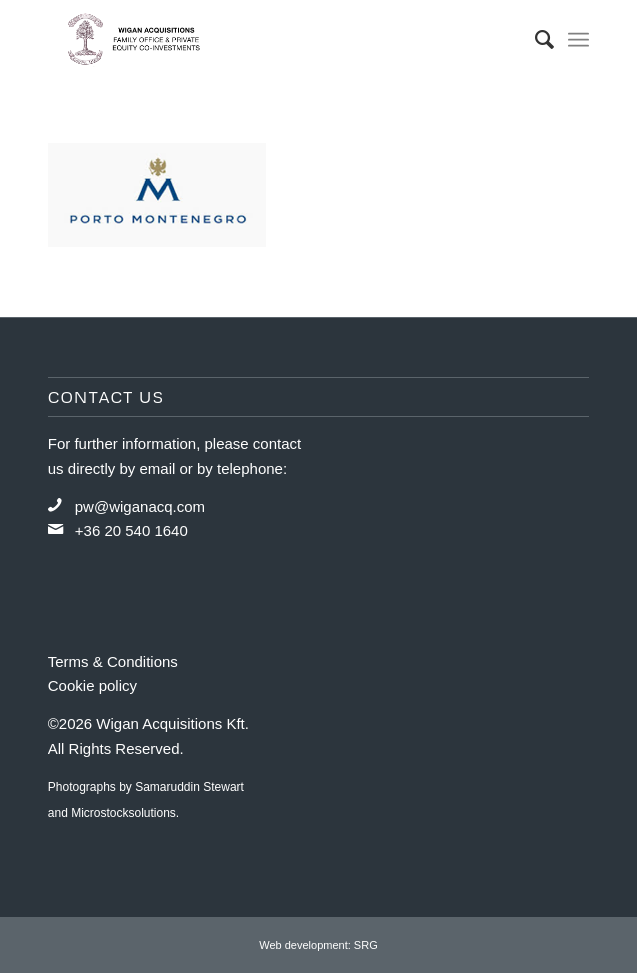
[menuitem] (534, 40)
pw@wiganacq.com (140, 506)
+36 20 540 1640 (131, 530)
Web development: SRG (318, 945)
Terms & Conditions (113, 661)
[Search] (534, 40)
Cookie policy (92, 685)
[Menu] (578, 40)
